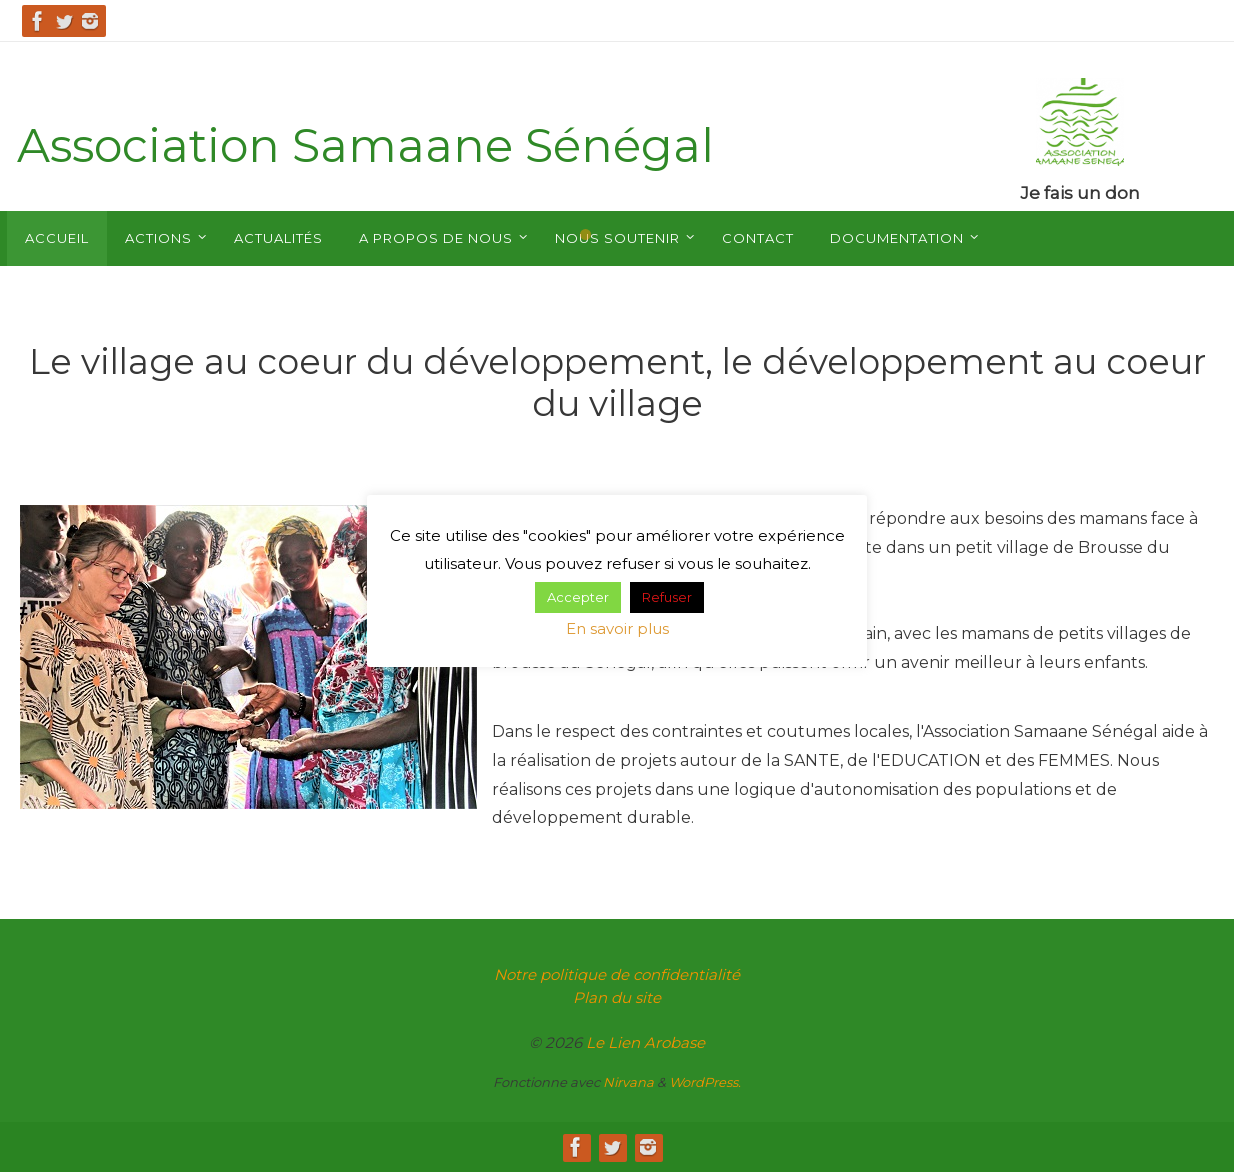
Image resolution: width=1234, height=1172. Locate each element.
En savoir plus (617, 628)
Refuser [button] (667, 597)
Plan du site (617, 997)
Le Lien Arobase (645, 1042)
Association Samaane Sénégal (365, 145)
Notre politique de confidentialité (617, 974)
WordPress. (705, 1082)
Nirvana (628, 1082)
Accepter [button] (578, 597)
